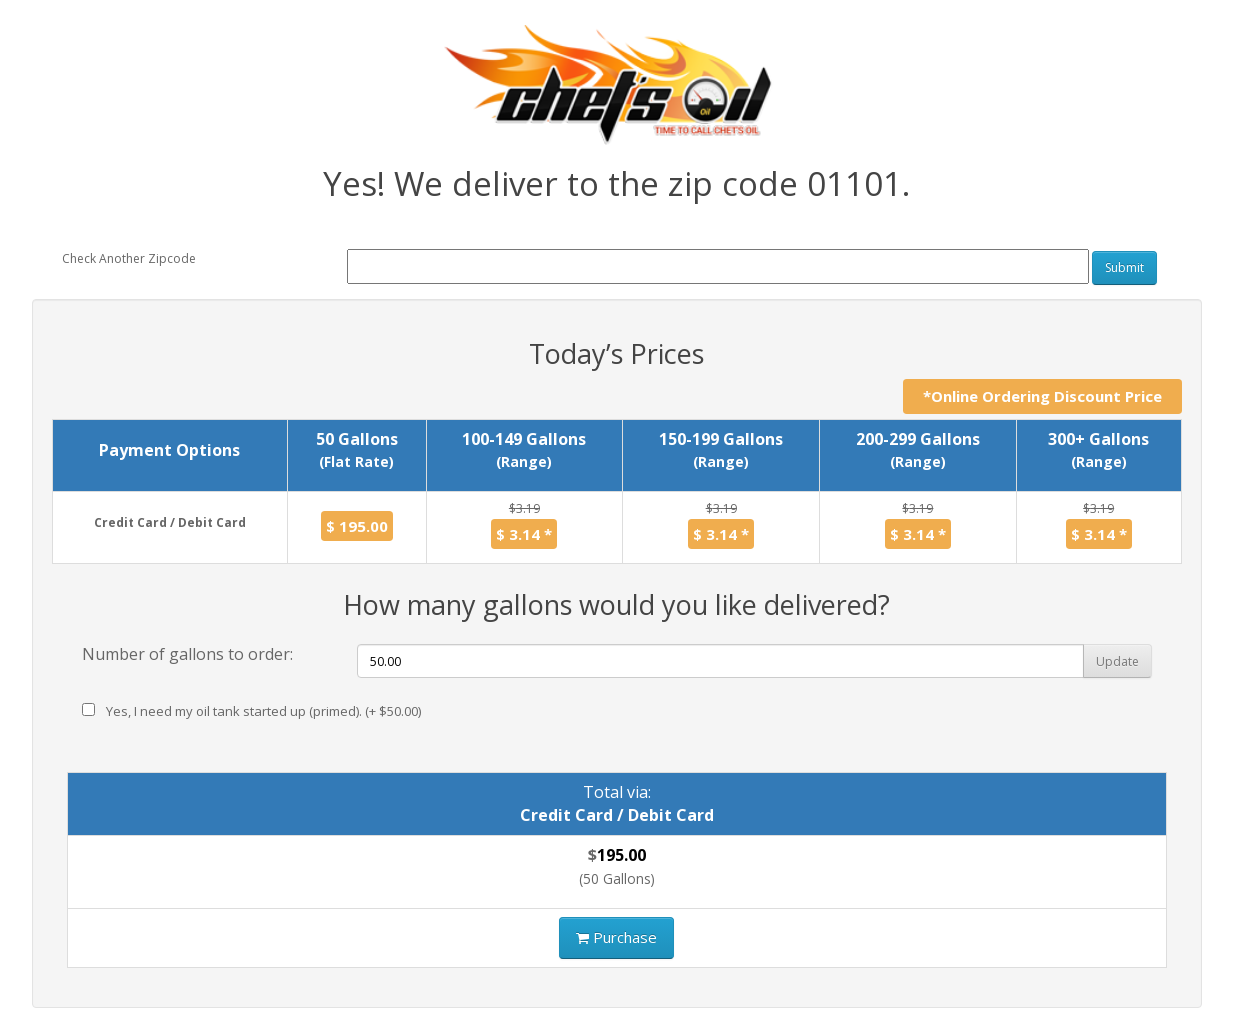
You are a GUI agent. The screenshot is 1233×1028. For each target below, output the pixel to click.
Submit (1124, 267)
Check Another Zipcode (129, 258)
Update (1117, 661)
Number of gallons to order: (187, 654)
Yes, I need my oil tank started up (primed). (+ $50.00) (251, 711)
